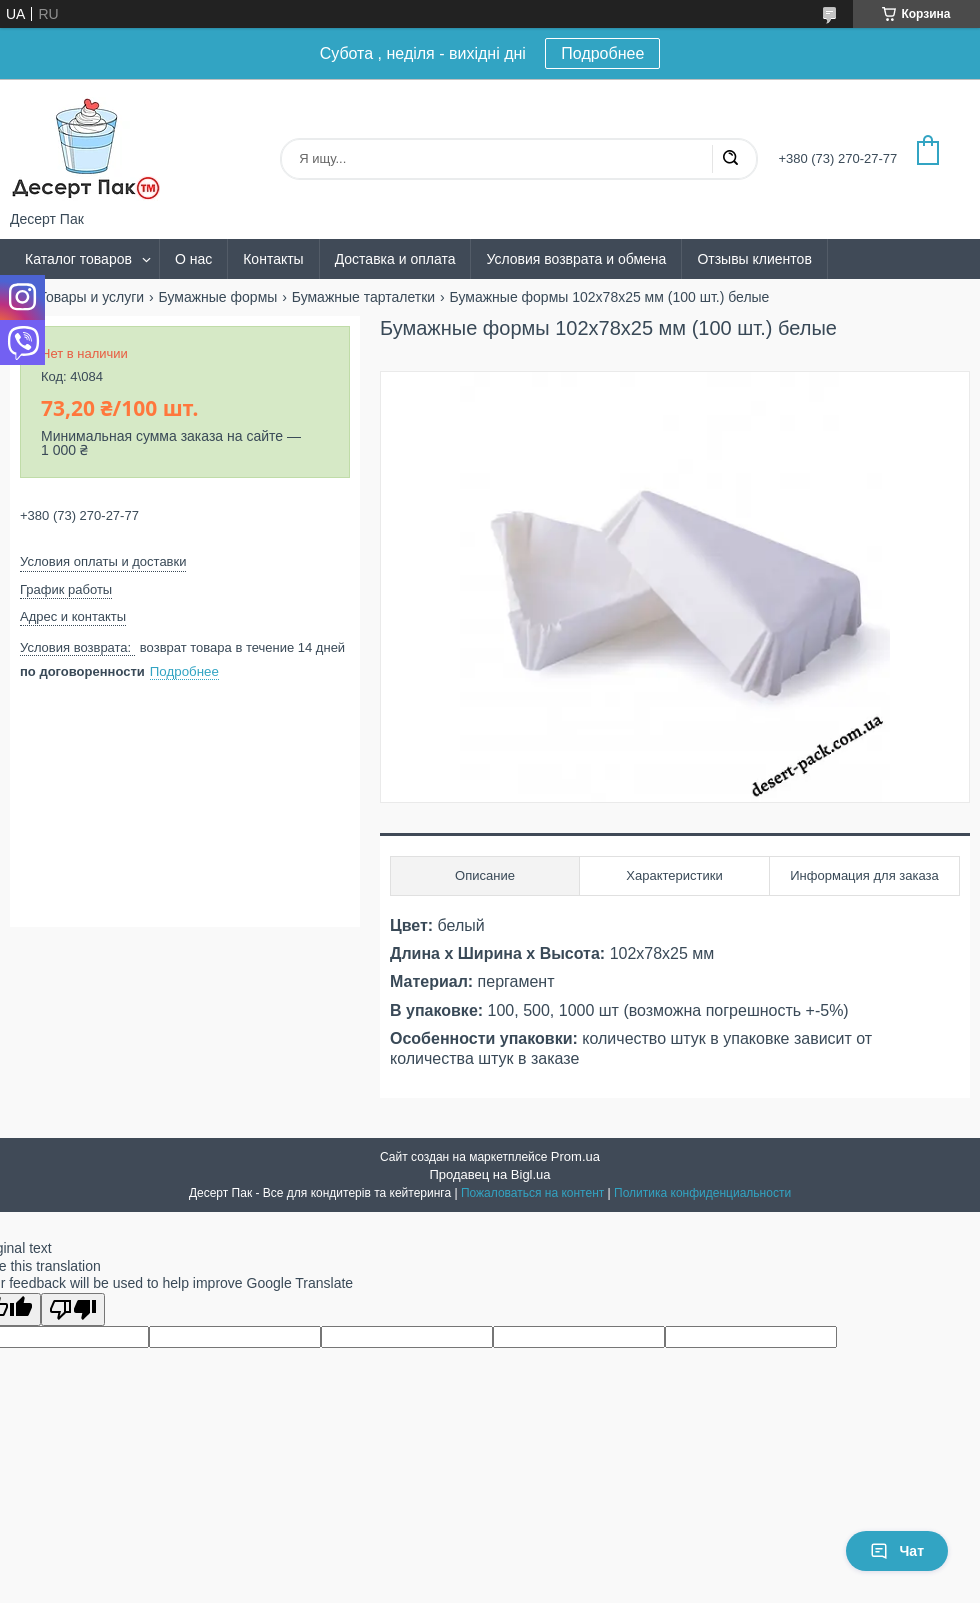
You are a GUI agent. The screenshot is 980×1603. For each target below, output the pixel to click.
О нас (193, 259)
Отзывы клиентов (754, 259)
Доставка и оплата (395, 259)
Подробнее (602, 53)
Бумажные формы (218, 297)
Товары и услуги (91, 297)
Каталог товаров (78, 259)
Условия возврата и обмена (576, 259)
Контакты (273, 259)
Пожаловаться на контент (532, 1193)
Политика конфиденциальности (702, 1193)
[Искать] (730, 159)
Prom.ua (575, 1156)
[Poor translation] (73, 1309)
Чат (897, 1551)
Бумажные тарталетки (363, 297)
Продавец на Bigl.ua (489, 1174)
